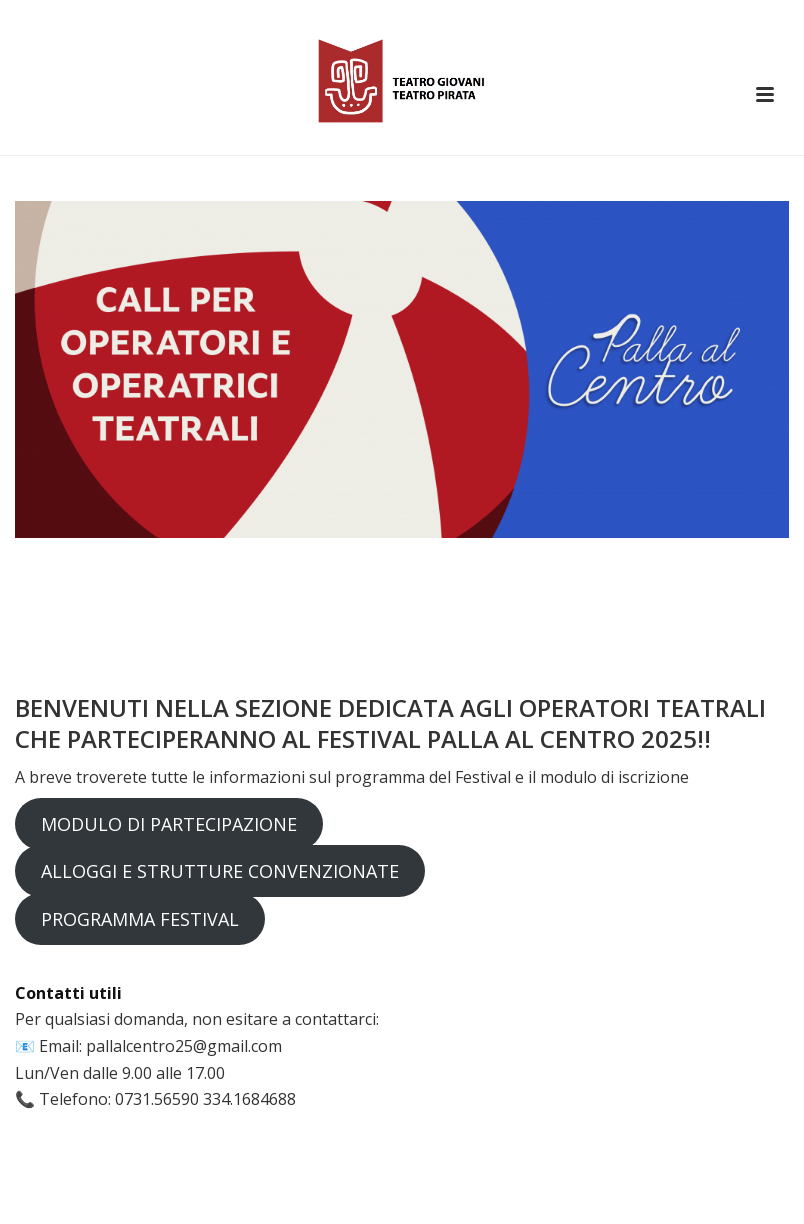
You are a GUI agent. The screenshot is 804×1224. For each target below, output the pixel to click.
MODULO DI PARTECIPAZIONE (169, 824)
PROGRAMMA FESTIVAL (140, 919)
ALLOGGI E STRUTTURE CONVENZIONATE (220, 871)
